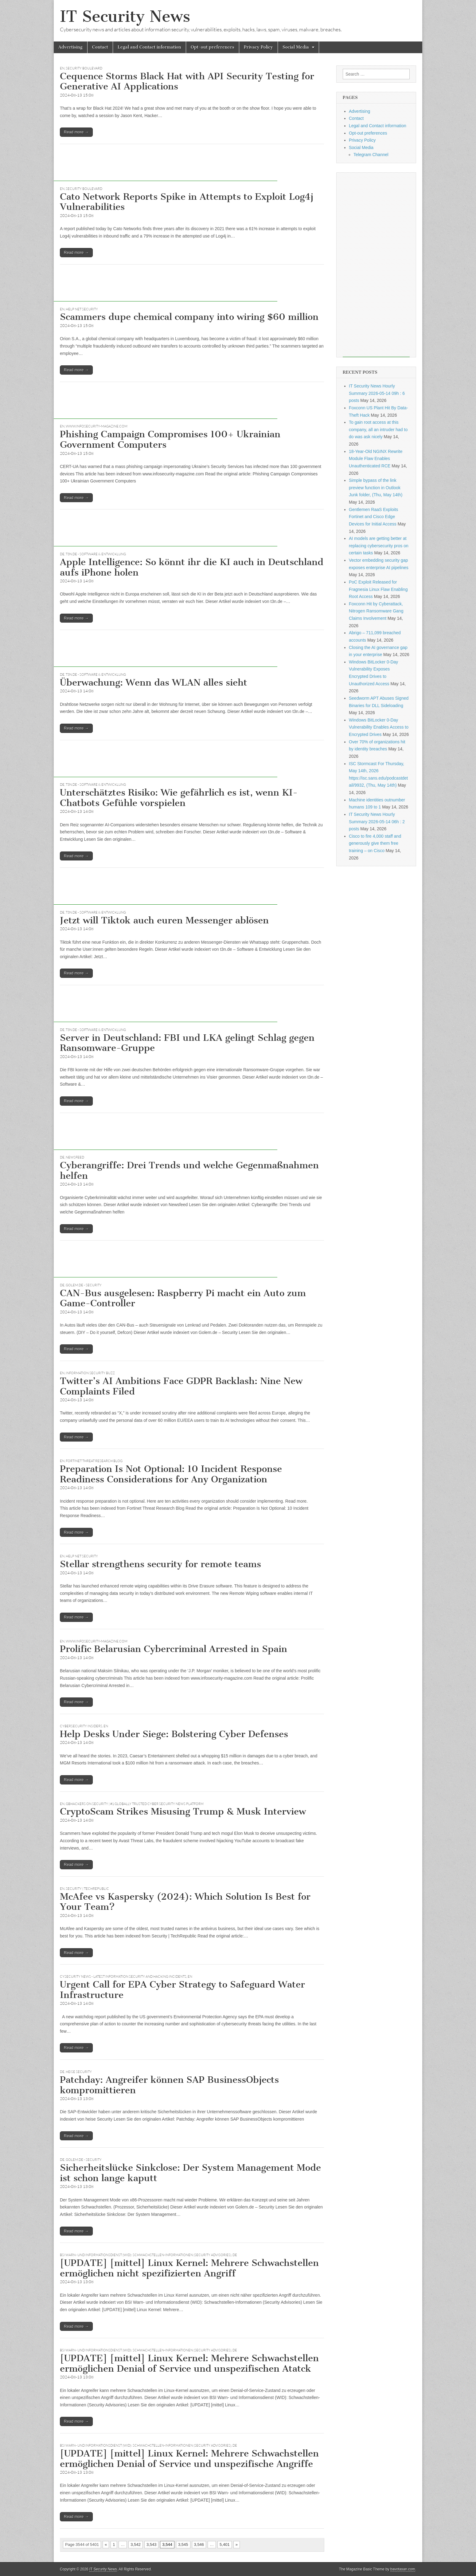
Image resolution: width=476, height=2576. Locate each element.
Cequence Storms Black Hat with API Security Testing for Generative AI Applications (187, 81)
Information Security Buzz (90, 1373)
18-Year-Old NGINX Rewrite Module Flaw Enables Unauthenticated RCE (376, 458)
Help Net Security (82, 309)
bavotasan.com (402, 2569)
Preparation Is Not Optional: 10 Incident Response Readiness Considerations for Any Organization (171, 1474)
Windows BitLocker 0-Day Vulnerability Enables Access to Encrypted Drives (378, 727)
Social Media (296, 47)
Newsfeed (75, 1157)
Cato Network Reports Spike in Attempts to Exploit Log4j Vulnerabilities (186, 202)
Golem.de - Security (84, 1285)
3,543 (151, 2544)
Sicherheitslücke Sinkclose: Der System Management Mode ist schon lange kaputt (190, 2173)
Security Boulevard (84, 68)
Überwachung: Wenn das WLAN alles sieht (153, 682)
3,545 (183, 2544)
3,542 (136, 2544)
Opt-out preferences (212, 47)
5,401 (225, 2544)
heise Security (79, 2072)
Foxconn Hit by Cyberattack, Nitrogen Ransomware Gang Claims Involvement (376, 611)
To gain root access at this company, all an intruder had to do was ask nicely (378, 429)
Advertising (70, 47)
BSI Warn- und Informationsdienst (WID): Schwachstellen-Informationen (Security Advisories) (145, 2255)
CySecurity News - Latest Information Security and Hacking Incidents (123, 1976)
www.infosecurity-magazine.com (96, 426)
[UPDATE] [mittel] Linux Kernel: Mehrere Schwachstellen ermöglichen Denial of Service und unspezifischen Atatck (189, 2363)
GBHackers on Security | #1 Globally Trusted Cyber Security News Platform (135, 1804)
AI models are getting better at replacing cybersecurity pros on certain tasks (378, 545)
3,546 (199, 2544)
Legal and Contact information (149, 47)
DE (62, 554)
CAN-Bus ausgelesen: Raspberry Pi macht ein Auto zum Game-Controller (183, 1298)
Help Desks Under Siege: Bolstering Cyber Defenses (174, 1734)
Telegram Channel (370, 154)
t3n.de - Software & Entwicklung (96, 554)
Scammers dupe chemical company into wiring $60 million (189, 316)
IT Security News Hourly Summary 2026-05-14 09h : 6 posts (377, 393)
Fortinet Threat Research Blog (94, 1461)
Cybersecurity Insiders (81, 1726)
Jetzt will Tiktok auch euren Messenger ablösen (164, 920)
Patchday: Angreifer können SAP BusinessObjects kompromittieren (169, 2085)
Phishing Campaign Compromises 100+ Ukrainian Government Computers (170, 439)
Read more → (76, 132)
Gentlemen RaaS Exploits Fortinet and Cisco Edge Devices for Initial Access (373, 516)
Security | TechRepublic (87, 1888)
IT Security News (125, 16)
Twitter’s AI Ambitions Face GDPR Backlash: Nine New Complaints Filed (181, 1386)
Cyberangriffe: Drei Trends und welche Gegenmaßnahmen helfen (189, 1170)
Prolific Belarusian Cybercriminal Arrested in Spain (173, 1648)
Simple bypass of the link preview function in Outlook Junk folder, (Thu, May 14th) (375, 487)
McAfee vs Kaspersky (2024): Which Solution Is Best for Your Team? (185, 1902)
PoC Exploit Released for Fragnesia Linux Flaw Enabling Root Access (378, 589)
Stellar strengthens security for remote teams (160, 1564)
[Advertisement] (165, 167)
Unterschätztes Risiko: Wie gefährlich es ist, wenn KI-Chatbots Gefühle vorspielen (179, 797)
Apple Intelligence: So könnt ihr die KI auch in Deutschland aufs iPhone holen (191, 567)
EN (62, 68)
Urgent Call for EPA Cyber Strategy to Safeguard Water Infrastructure (182, 1989)
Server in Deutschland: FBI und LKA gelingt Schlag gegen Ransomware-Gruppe (187, 1043)
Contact (100, 47)
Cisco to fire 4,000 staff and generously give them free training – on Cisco (375, 843)
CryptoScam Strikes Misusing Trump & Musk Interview (183, 1811)
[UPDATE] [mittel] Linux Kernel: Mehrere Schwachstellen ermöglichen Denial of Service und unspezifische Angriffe (189, 2458)
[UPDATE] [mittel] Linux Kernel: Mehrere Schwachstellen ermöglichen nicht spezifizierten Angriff (189, 2268)
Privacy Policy (258, 47)
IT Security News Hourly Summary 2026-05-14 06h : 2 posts (377, 821)
